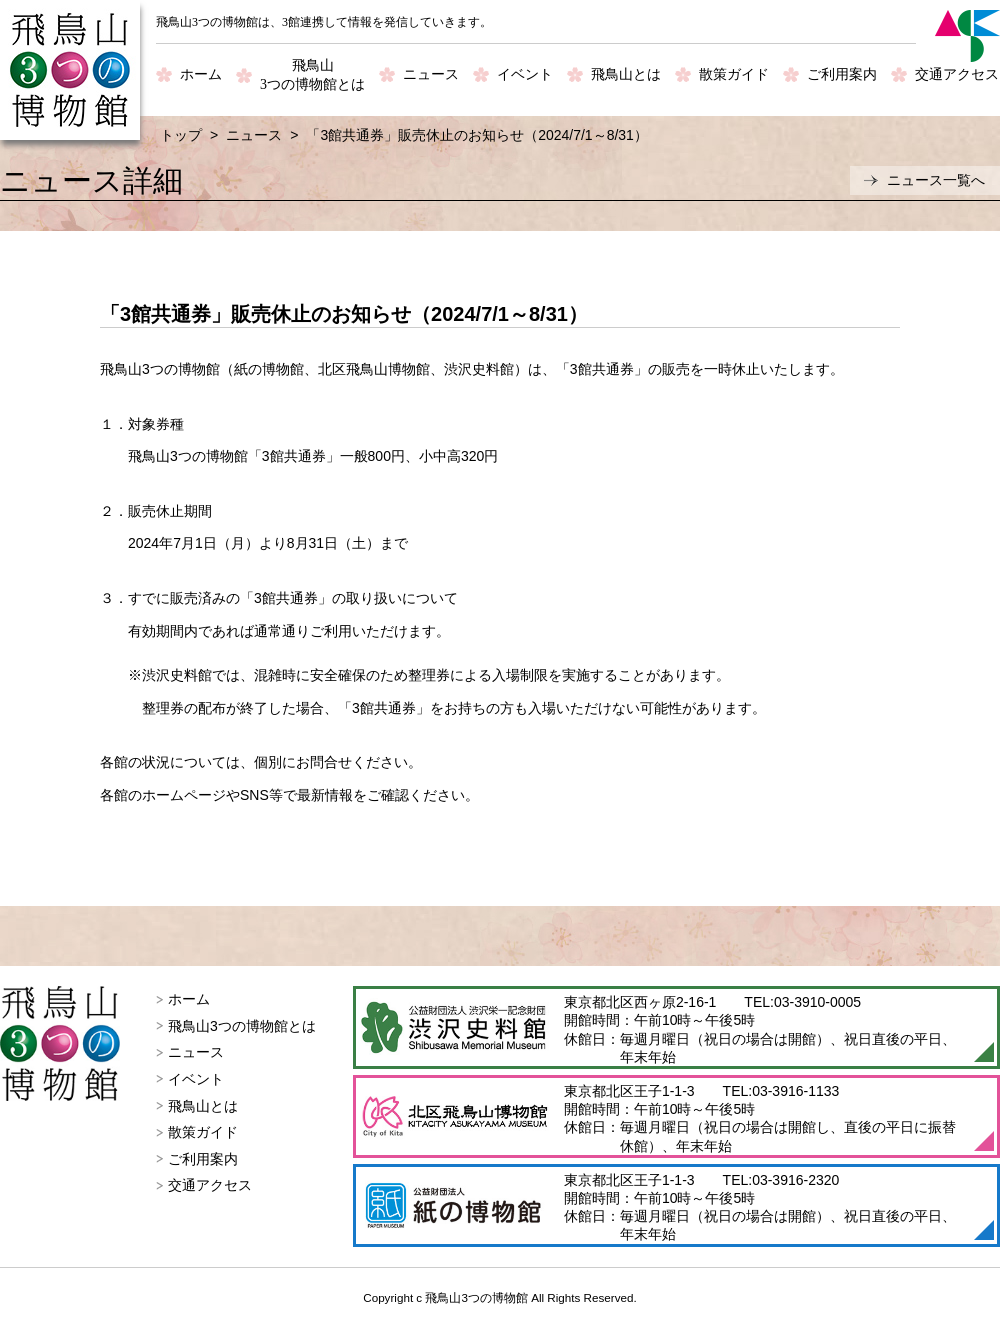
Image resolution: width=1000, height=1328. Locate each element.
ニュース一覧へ (936, 180)
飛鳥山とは (626, 74)
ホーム (201, 74)
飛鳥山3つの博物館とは (242, 1026)
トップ (181, 135)
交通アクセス (957, 74)
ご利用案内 (842, 74)
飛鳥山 (312, 76)
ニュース (431, 74)
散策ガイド (734, 74)
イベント (525, 74)
